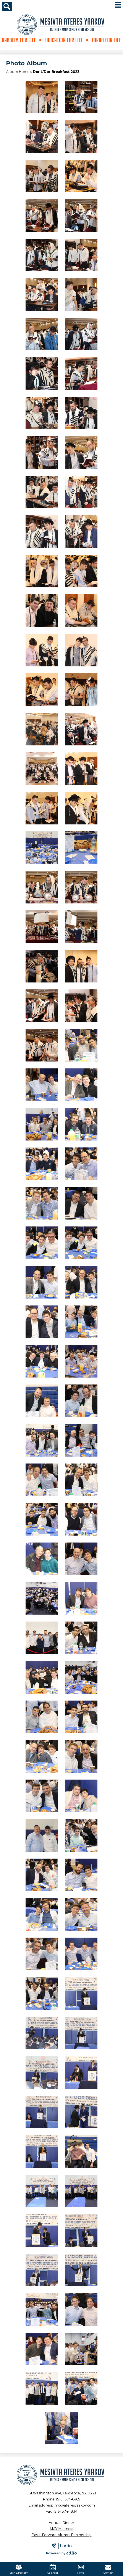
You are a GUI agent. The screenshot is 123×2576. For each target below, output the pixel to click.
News (80, 2569)
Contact (108, 2569)
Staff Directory (19, 2569)
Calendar (52, 2569)
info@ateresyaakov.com (74, 2505)
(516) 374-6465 (68, 2499)
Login (61, 2546)
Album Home (17, 72)
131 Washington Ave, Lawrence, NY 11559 (61, 2493)
